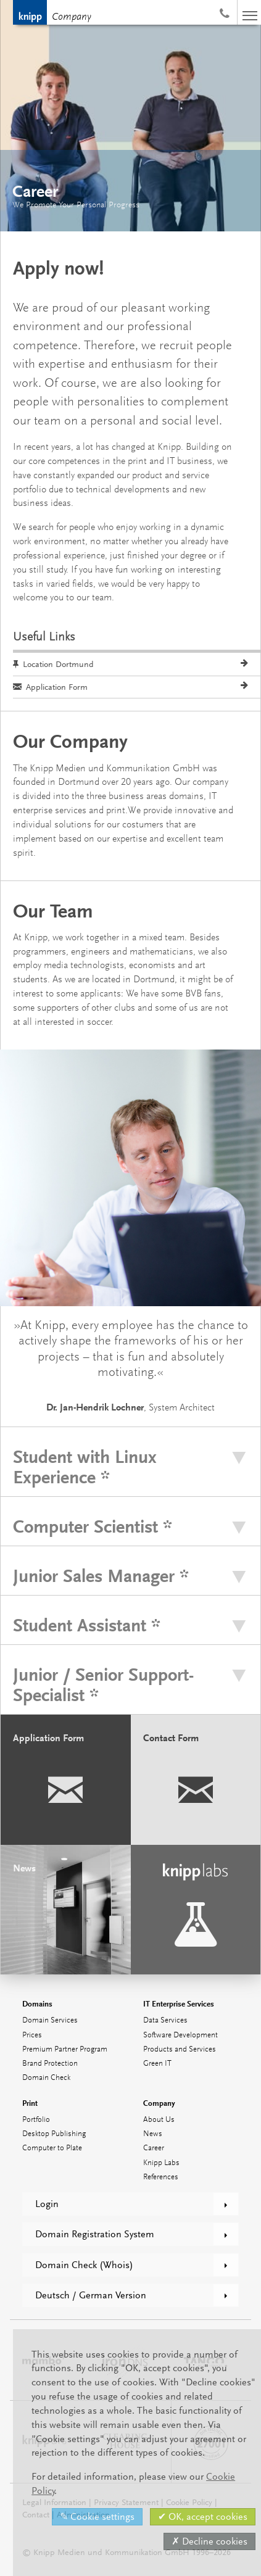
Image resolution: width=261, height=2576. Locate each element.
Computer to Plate (52, 2148)
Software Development (180, 2035)
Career (153, 2148)
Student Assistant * (86, 1625)
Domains (37, 2003)
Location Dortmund (53, 664)
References (160, 2177)
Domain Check (46, 2078)
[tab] (130, 1467)
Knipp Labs (161, 2163)
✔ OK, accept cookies (202, 2516)
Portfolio (36, 2120)
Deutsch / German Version (90, 2295)
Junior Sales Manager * (101, 1576)
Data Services (165, 2020)
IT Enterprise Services (178, 2003)
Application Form (50, 687)
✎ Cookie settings (97, 2516)
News (152, 2134)
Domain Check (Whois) (84, 2265)
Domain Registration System (94, 2234)
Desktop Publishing (54, 2134)
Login (47, 2203)
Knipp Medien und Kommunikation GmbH (30, 12)
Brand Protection (50, 2064)
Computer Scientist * (92, 1527)
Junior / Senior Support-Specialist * (103, 1685)
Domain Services (50, 2020)
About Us (159, 2120)
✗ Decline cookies (209, 2541)
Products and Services (179, 2049)
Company (71, 17)
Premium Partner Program (64, 2049)
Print (30, 2103)
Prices (32, 2035)
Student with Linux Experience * (85, 1467)
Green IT (157, 2064)
